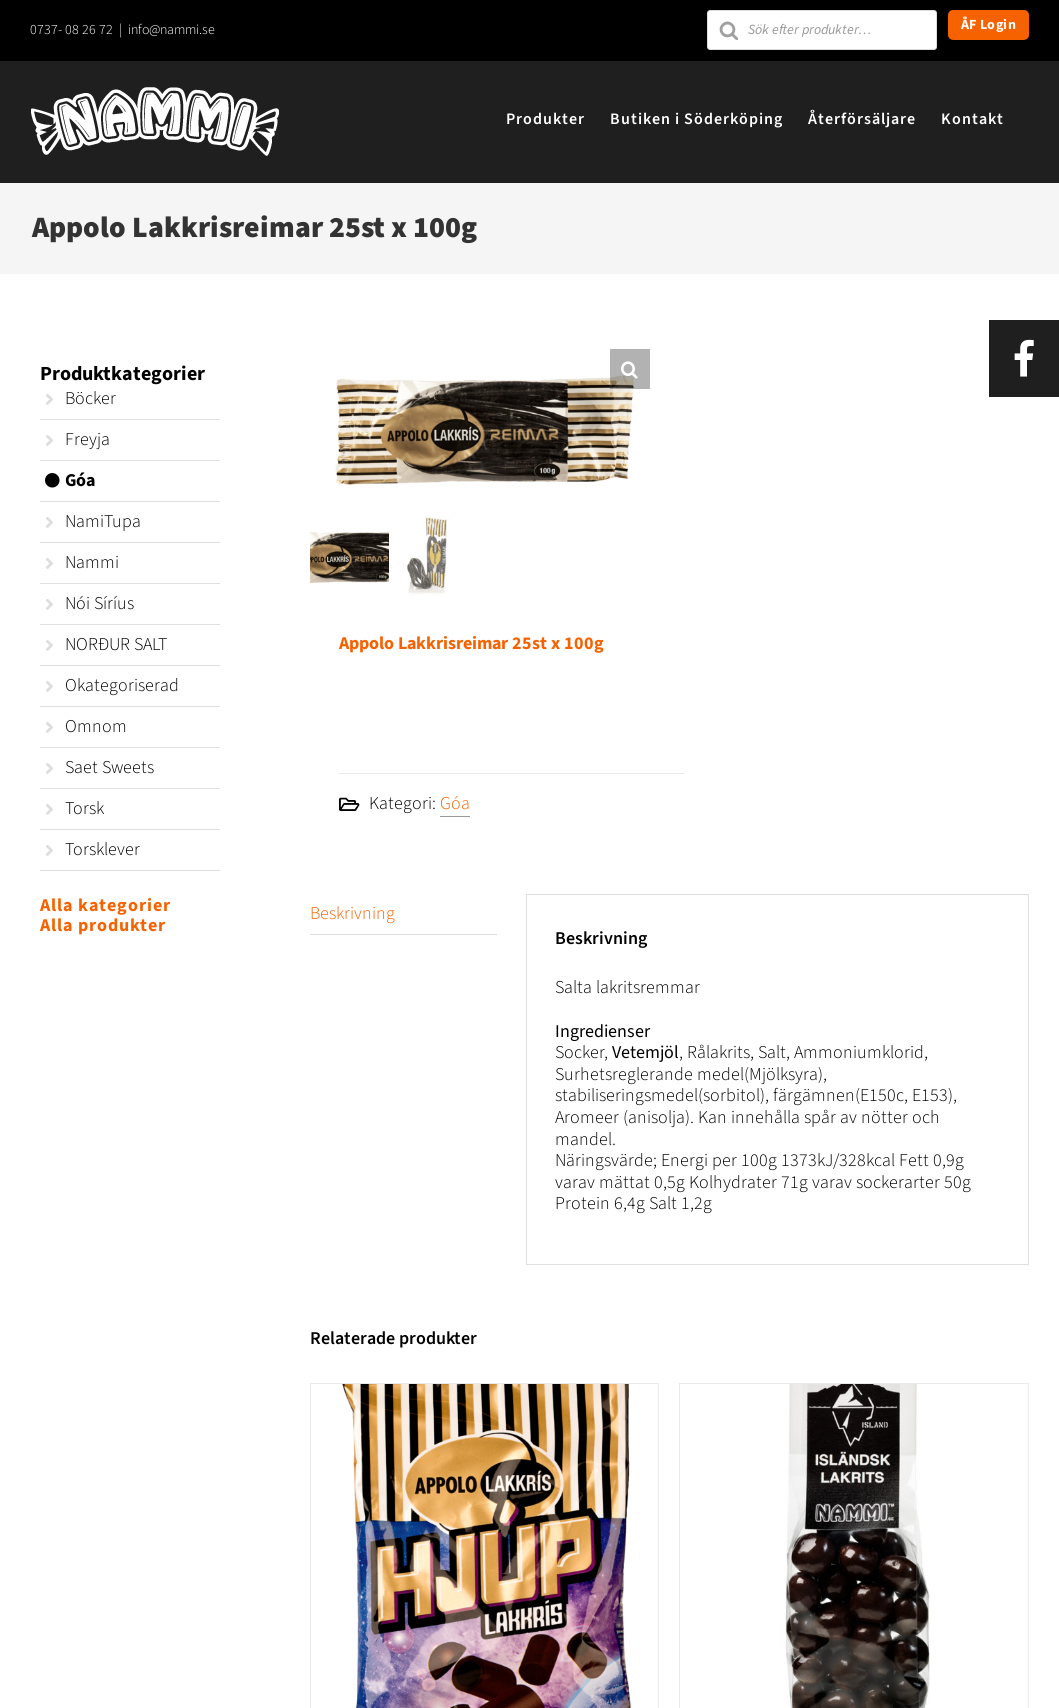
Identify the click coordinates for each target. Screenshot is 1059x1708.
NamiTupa (103, 521)
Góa (455, 803)
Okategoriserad (122, 685)
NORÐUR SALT (116, 644)
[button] (630, 369)
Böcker (90, 398)
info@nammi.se (171, 30)
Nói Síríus (99, 603)
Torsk (84, 808)
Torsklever (102, 849)
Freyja (87, 439)
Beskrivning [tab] (352, 913)
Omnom (96, 726)
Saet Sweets (109, 767)
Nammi (92, 562)
